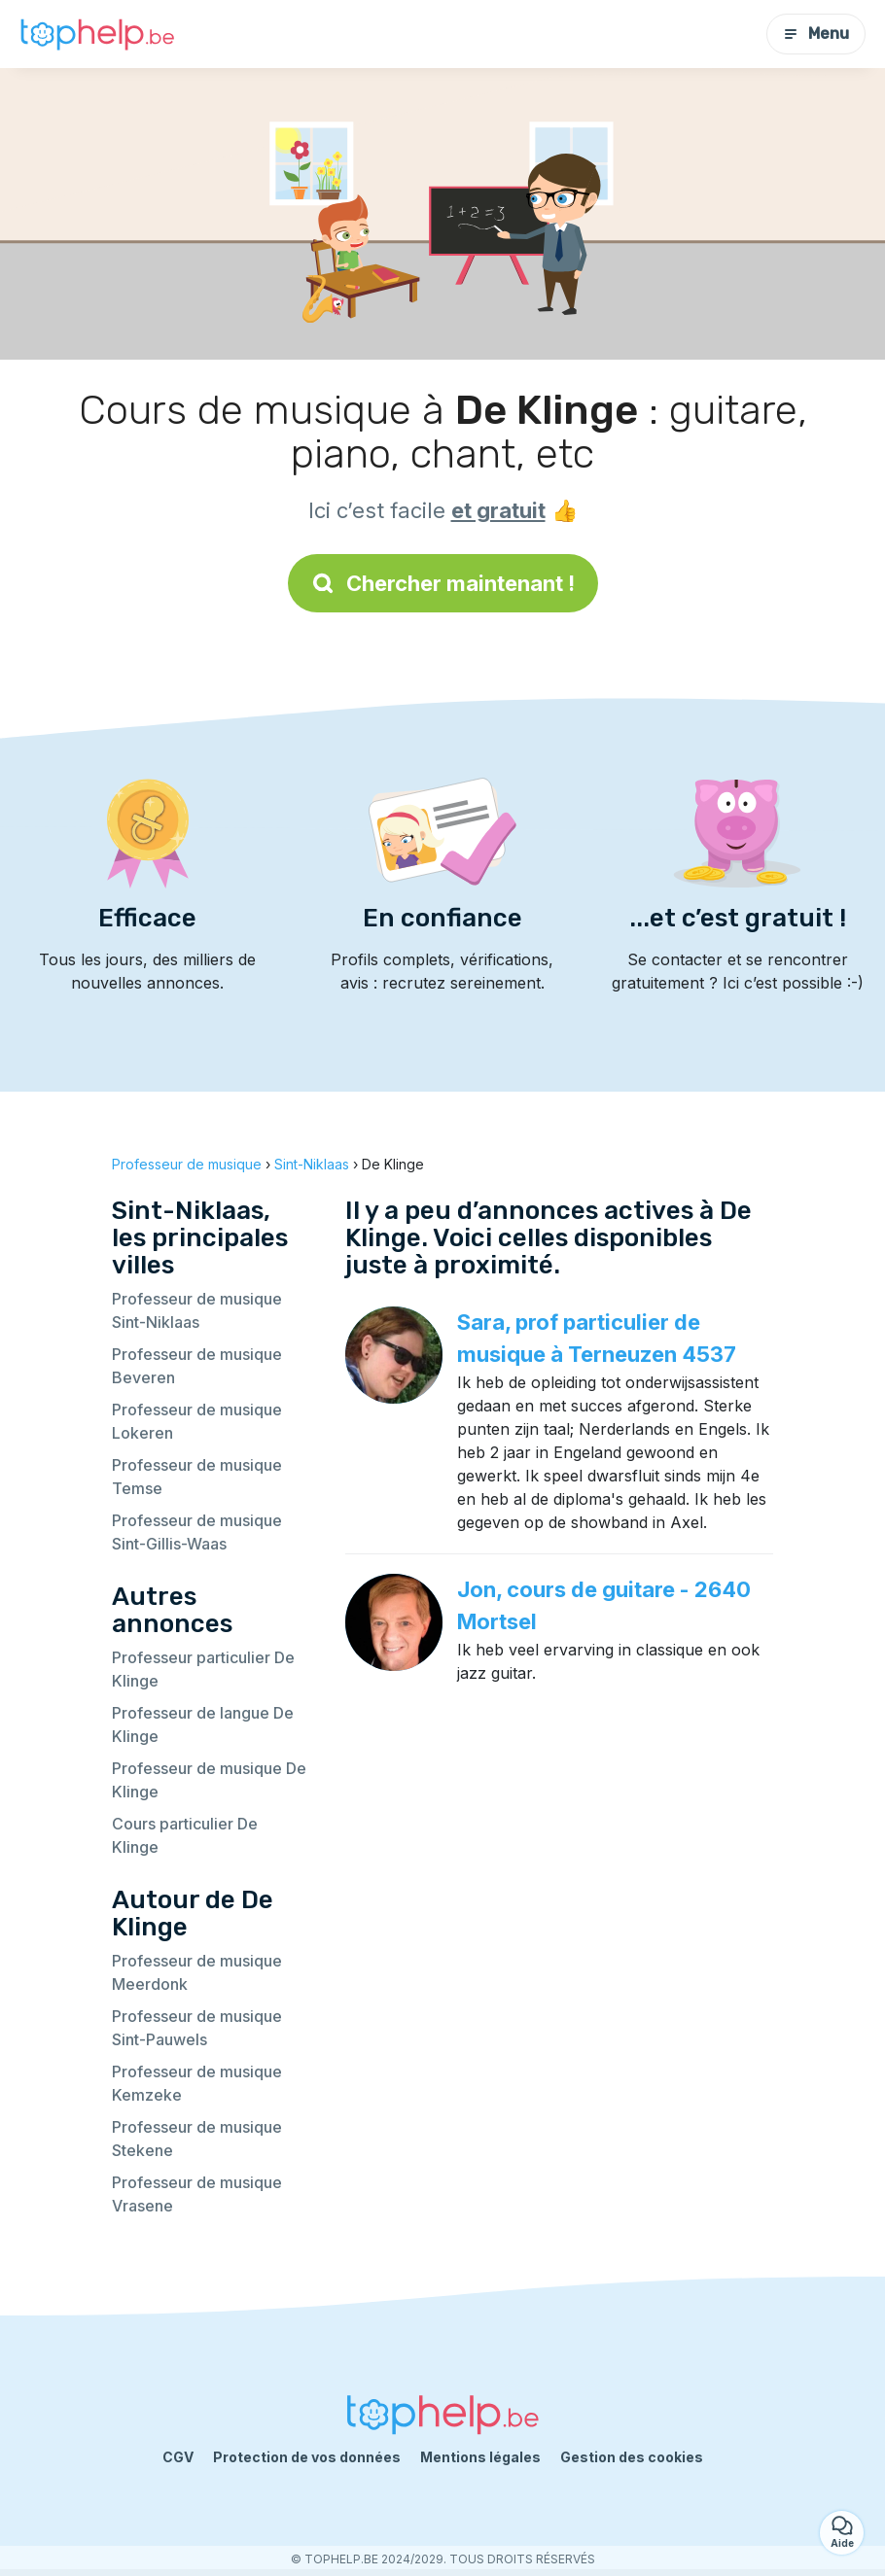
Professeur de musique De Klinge (209, 1779)
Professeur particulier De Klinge (203, 1669)
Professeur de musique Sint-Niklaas (197, 1310)
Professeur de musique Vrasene (197, 2194)
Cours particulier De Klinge (185, 1835)
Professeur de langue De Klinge (203, 1724)
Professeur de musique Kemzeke (197, 2083)
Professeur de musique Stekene (197, 2138)
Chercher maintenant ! (443, 583)
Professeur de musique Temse (197, 1476)
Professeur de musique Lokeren (197, 1421)
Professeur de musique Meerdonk (197, 1972)
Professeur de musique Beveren (197, 1365)
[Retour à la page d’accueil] (97, 34)
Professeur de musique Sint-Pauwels (197, 2027)
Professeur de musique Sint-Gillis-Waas (197, 1532)
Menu (816, 33)
